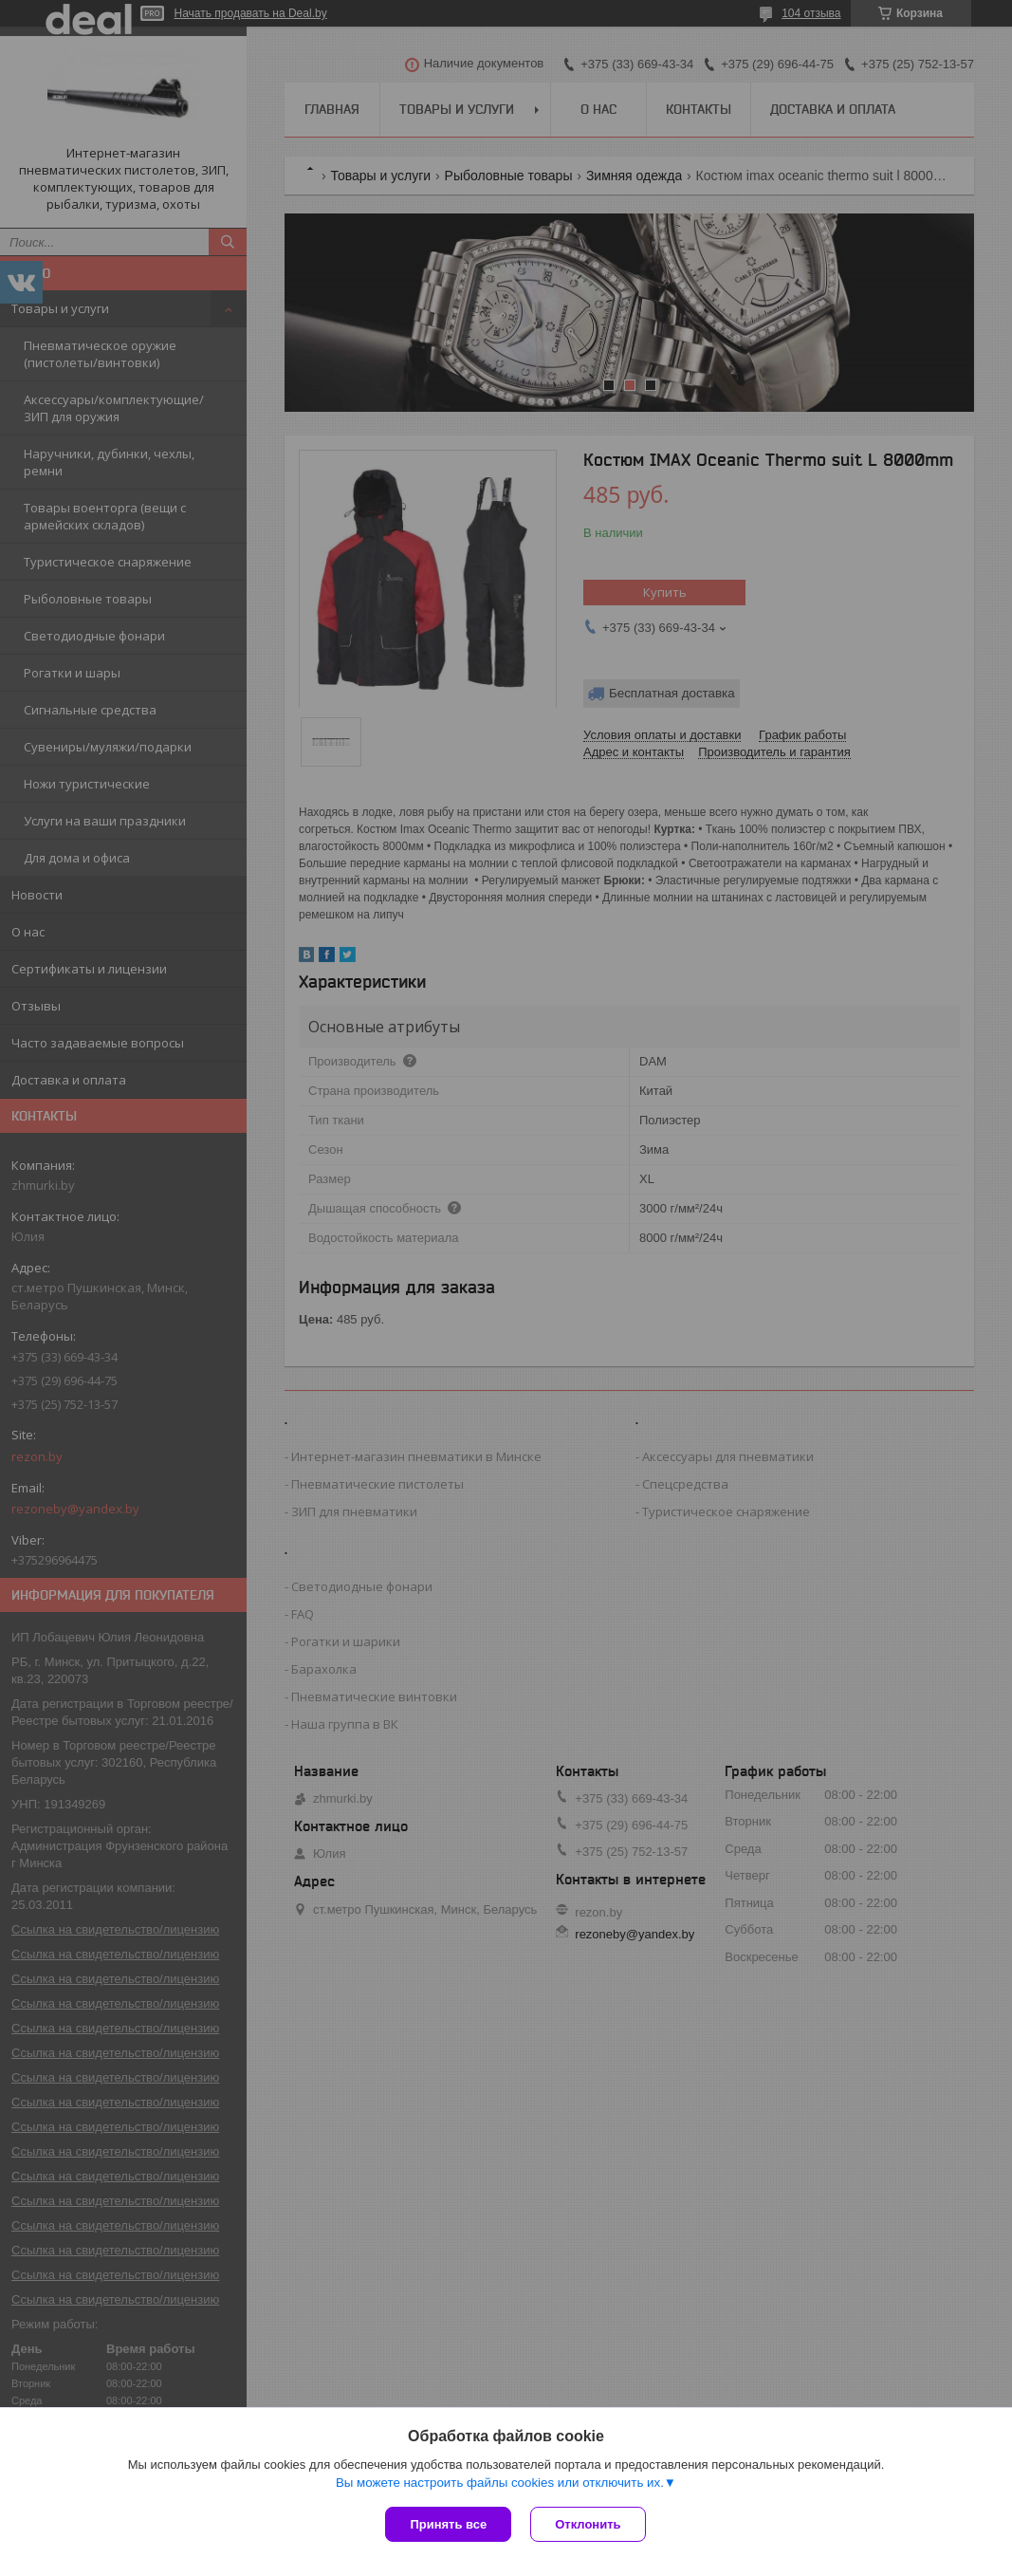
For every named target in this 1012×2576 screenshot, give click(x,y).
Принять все (448, 2524)
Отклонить (587, 2524)
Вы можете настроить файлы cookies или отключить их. (500, 2482)
